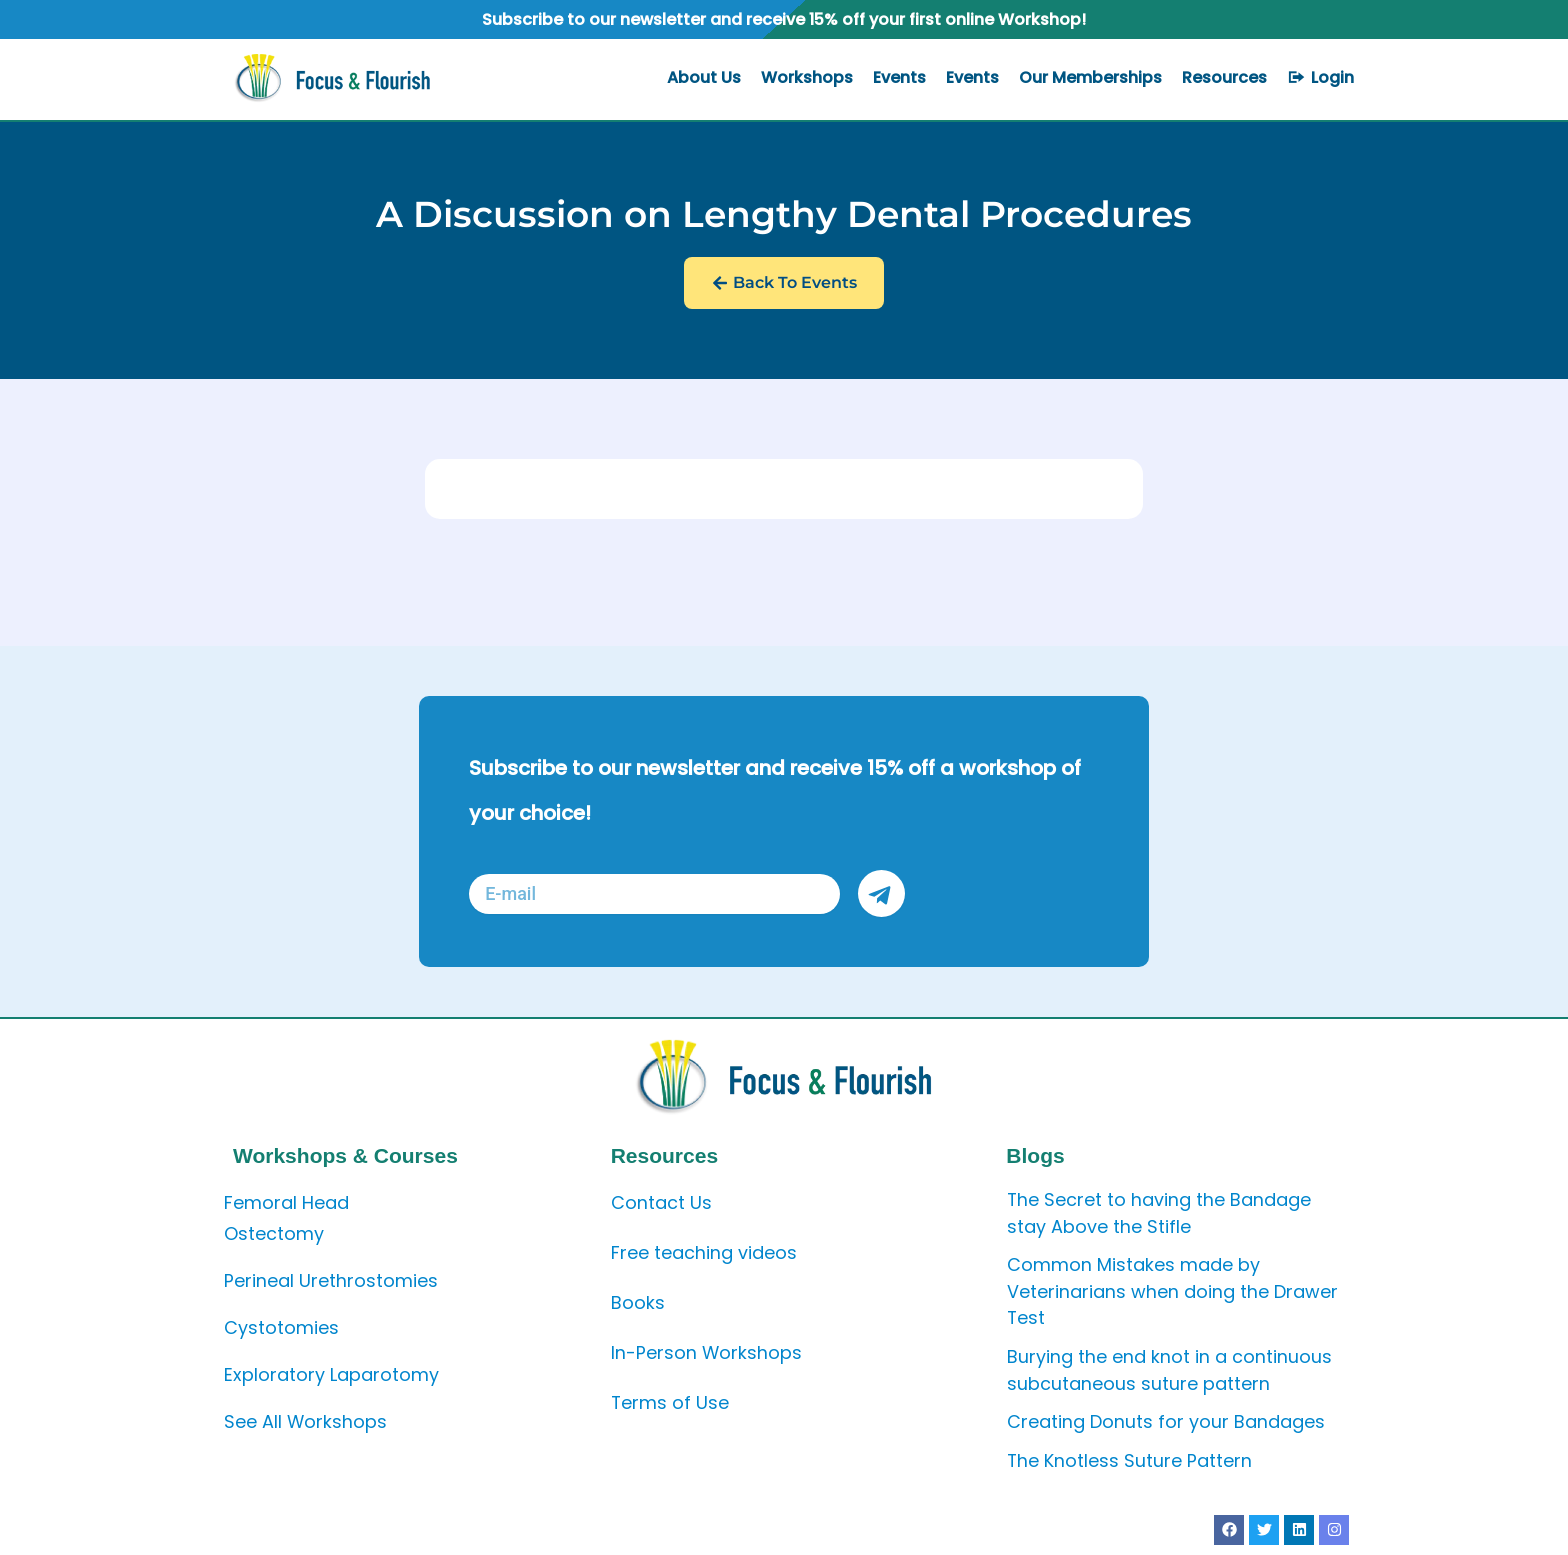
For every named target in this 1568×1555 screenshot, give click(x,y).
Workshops (807, 77)
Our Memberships (1090, 77)
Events (899, 77)
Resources (1224, 77)
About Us (704, 77)
